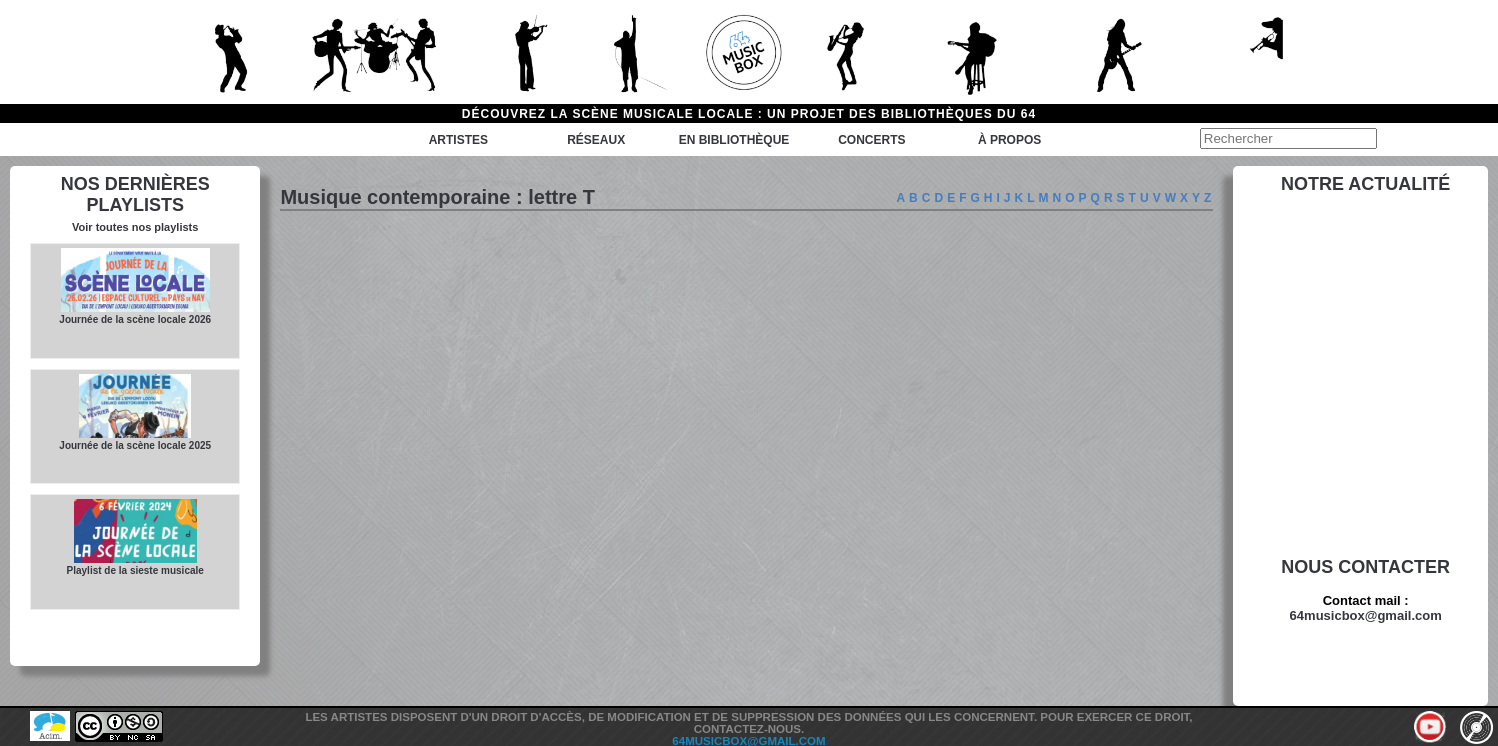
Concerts (871, 140)
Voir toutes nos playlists (135, 227)
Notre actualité (1365, 184)
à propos (1009, 140)
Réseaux (596, 140)
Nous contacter (1365, 567)
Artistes (458, 140)
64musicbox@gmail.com (1366, 615)
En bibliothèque (734, 140)
